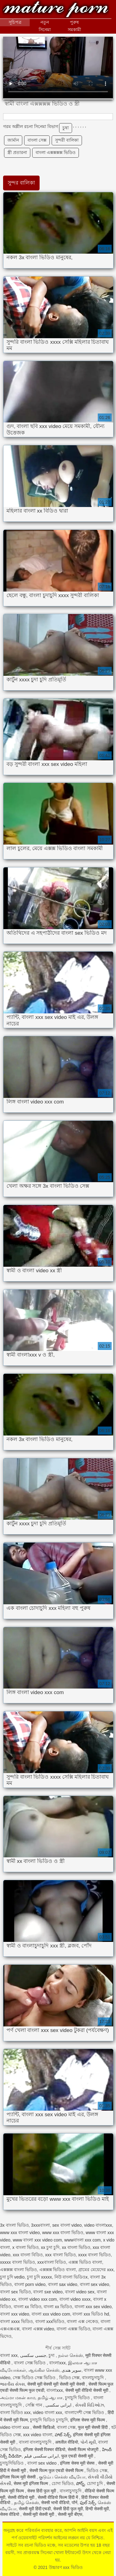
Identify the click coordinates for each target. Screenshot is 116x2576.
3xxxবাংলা (40, 2225)
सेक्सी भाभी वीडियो (55, 2502)
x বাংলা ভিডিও (25, 2247)
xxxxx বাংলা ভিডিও (17, 2262)
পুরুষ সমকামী (74, 26)
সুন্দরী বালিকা (67, 140)
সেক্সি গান (34, 2405)
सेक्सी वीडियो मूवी (22, 2497)
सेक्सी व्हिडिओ (43, 2427)
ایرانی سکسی (59, 2405)
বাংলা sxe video (47, 2291)
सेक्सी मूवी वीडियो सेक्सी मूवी (87, 2390)
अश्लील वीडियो (66, 2442)
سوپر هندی (71, 2370)
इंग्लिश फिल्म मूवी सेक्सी (18, 2476)
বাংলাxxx (57, 2362)
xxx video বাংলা (37, 2434)
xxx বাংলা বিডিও (28, 2254)
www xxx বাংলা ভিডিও (62, 2232)
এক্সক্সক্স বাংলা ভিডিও (18, 2269)
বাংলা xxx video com (51, 2314)
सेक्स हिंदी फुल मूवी (42, 2490)
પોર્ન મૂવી (88, 2442)
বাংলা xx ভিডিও (58, 2306)
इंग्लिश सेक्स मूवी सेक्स (78, 2463)
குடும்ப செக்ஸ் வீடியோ (62, 2476)
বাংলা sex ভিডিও (15, 2291)
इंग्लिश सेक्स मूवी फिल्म (88, 2419)
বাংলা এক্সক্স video (38, 2328)
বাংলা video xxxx (75, 2299)
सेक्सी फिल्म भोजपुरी (84, 2449)
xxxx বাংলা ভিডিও (94, 2254)
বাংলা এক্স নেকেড (82, 2321)
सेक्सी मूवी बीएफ (70, 2514)
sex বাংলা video (67, 2225)
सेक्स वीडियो (10, 2514)
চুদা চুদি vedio (12, 2277)
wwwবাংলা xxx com (82, 2239)
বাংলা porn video (29, 2284)
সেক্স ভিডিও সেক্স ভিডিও (35, 2377)
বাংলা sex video (94, 2284)
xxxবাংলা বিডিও (51, 2262)
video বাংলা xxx (47, 2412)
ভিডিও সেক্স (69, 2377)
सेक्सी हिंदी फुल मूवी (68, 2508)
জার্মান (13, 140)
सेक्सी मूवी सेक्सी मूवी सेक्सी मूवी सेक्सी (56, 2384)
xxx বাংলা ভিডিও (60, 2254)
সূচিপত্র (15, 22)
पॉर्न (74, 2502)
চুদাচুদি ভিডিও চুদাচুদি (49, 2419)
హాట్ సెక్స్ (63, 2434)
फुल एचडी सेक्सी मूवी (77, 2455)
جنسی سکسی (33, 2355)
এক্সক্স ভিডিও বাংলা (85, 2262)
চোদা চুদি (95, 2483)
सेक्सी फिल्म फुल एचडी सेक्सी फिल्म (56, 2470)
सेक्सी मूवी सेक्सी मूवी (39, 2514)
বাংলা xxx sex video (93, 2306)
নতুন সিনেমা (45, 26)
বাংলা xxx (9, 2355)
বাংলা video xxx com (37, 2299)
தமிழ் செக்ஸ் (26, 2502)
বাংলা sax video (62, 2284)
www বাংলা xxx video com (37, 2239)
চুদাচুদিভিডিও (12, 2463)
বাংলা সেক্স (37, 140)
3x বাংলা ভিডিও (14, 2225)
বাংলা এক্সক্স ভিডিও (73, 2328)
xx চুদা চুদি (50, 2247)
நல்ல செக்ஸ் (70, 2355)
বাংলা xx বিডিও (27, 2306)
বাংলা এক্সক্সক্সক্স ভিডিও (55, 152)
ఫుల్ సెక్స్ (88, 2502)
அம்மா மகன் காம (17, 2397)
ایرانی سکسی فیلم (41, 2455)
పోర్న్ (80, 2483)
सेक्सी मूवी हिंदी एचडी (35, 2508)
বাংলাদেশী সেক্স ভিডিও (85, 2412)
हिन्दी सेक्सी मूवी (97, 2508)
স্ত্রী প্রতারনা (17, 152)
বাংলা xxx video (14, 2314)
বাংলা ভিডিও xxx (15, 2412)
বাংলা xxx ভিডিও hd (90, 2314)
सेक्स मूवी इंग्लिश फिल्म (31, 2483)
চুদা (52, 2355)
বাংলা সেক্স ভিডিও (30, 2362)
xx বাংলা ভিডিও (76, 2247)
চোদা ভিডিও (63, 2483)
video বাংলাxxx (98, 2225)
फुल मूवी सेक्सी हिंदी (93, 2427)
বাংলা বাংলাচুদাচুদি (36, 2442)
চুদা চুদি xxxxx (39, 2277)
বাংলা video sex (79, 2291)
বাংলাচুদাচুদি (93, 2377)
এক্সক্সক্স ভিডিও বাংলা (57, 2269)
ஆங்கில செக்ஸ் (43, 2370)
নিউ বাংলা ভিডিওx (71, 2277)
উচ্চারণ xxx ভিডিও (55, 10)
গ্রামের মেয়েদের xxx (96, 2269)
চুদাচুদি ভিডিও (78, 2397)
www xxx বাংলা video (20, 2232)
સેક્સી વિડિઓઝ (89, 2405)
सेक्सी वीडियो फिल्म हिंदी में (58, 2497)
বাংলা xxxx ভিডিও (16, 2321)
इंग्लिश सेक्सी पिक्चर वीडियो (44, 2449)
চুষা (65, 127)
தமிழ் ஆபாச (50, 2397)
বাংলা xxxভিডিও (50, 2321)
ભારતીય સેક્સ (12, 2384)
